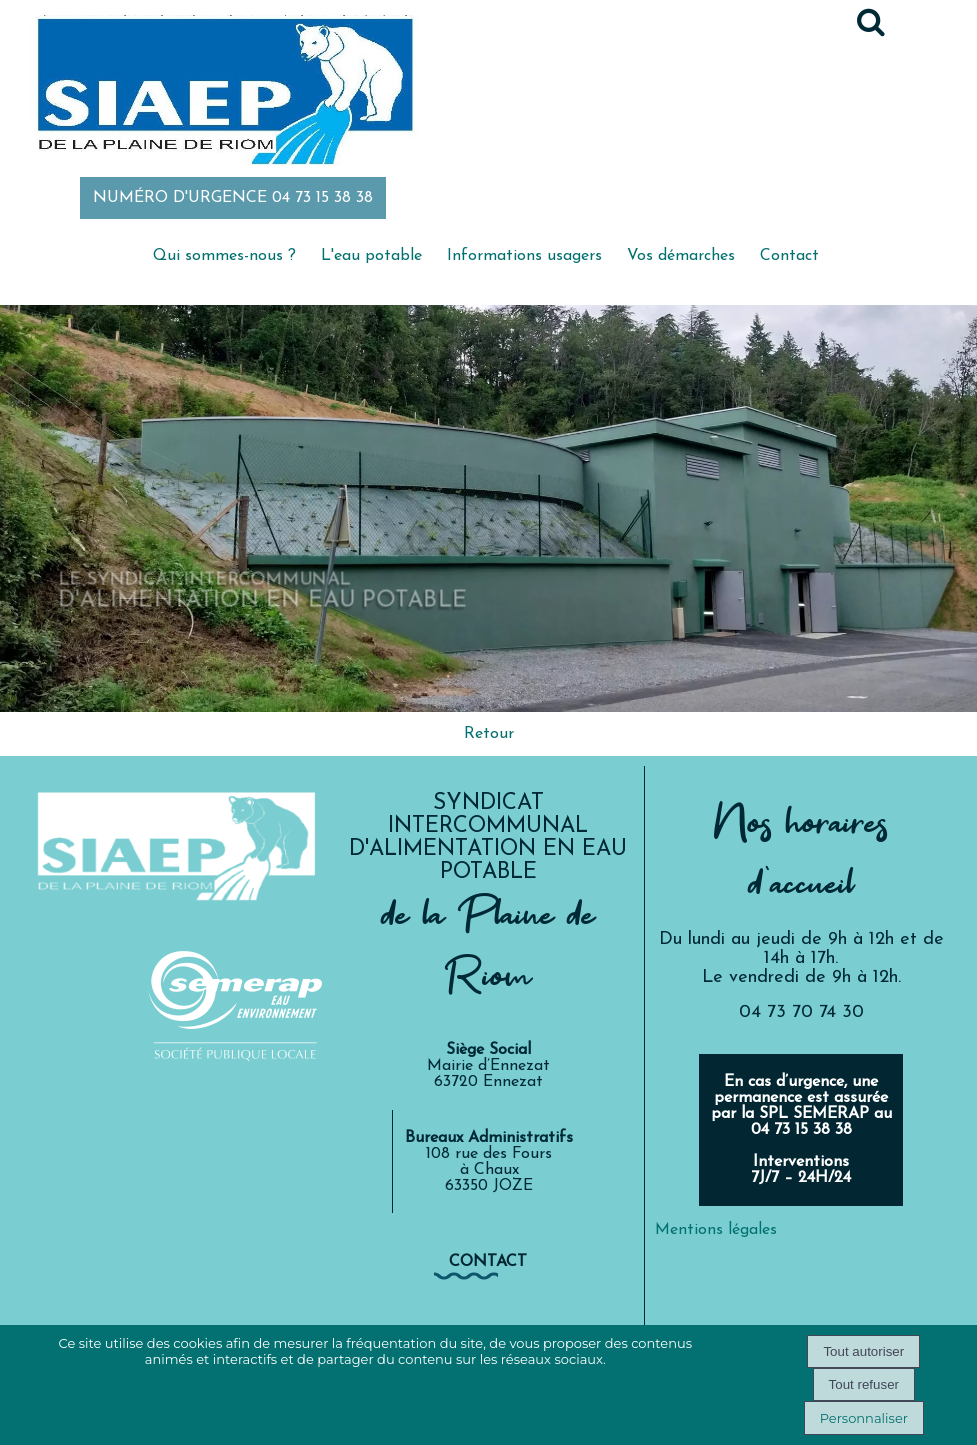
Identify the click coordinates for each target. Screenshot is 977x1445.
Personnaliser (864, 1418)
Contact (789, 256)
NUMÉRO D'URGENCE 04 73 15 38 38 (233, 198)
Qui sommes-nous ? (224, 256)
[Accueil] (224, 92)
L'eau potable (371, 256)
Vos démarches (681, 256)
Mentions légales (716, 1230)
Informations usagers (524, 256)
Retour (489, 734)
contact (488, 1262)
